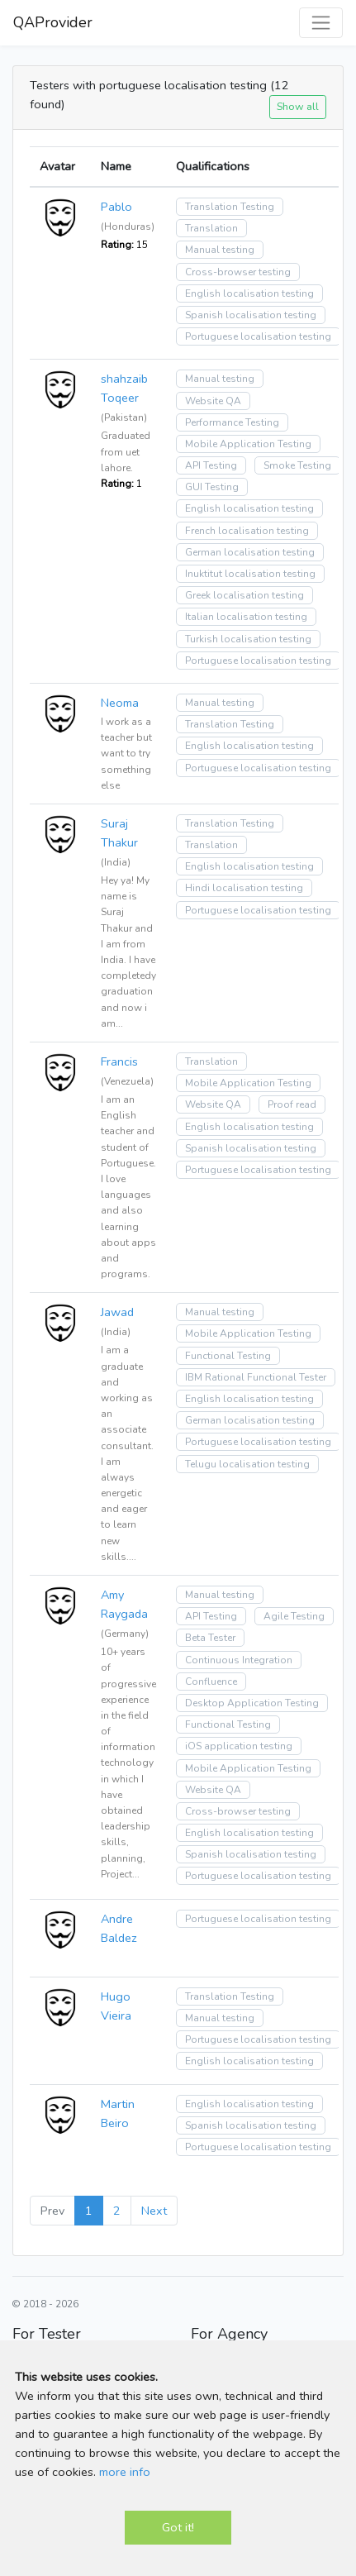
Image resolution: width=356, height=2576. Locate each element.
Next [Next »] (154, 2210)
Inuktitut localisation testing (250, 573)
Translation (211, 228)
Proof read (292, 1104)
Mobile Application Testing (248, 444)
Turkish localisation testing (248, 639)
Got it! (178, 2527)
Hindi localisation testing (244, 887)
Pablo (116, 206)
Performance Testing (232, 422)
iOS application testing (238, 1746)
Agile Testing (294, 1616)
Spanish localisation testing (250, 315)
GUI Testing (212, 487)
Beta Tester (210, 1637)
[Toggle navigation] (321, 22)
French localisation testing (247, 530)
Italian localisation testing (246, 616)
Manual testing (219, 249)
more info (124, 2472)
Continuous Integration (238, 1660)
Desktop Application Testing (252, 1703)
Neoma (120, 702)
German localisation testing (250, 552)
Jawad (117, 1312)
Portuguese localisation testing (258, 336)
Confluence (211, 1681)
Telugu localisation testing (247, 1464)
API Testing (211, 465)
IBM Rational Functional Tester (255, 1377)
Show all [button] (298, 106)
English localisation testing (249, 293)
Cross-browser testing (238, 272)
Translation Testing (229, 206)
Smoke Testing (297, 465)
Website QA (213, 401)
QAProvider (53, 22)
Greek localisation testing (244, 595)
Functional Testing (228, 1355)
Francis (119, 1061)
